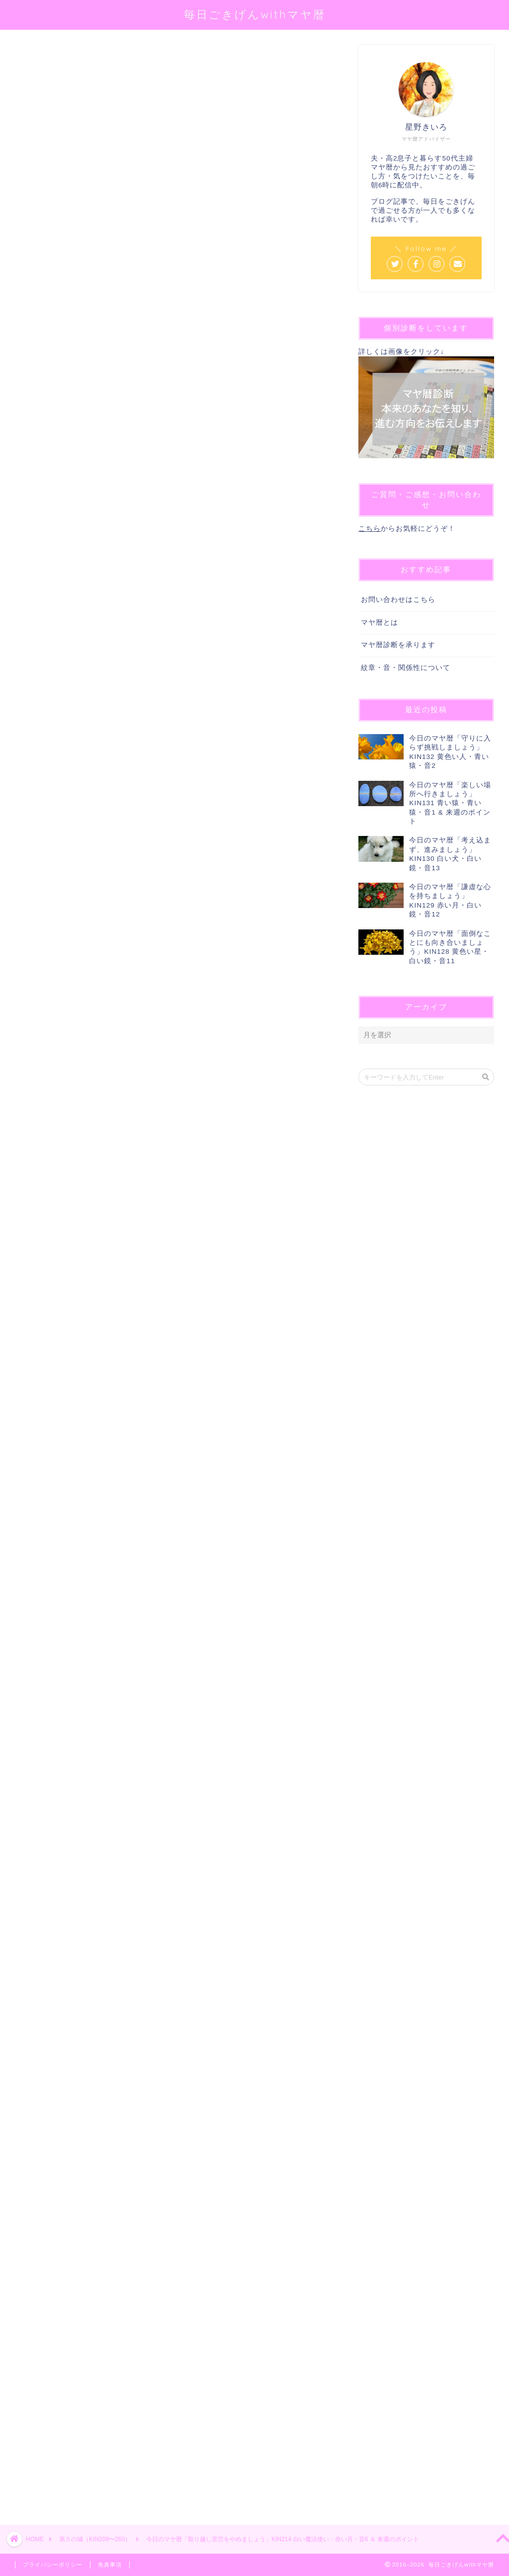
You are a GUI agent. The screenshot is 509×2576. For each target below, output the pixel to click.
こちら (369, 528)
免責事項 (110, 2565)
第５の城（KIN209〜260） (53, 59)
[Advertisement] (172, 2134)
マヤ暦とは (379, 622)
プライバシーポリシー (53, 2565)
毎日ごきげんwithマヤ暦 (255, 14)
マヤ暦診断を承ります (398, 645)
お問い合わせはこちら (398, 599)
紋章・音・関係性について (405, 667)
